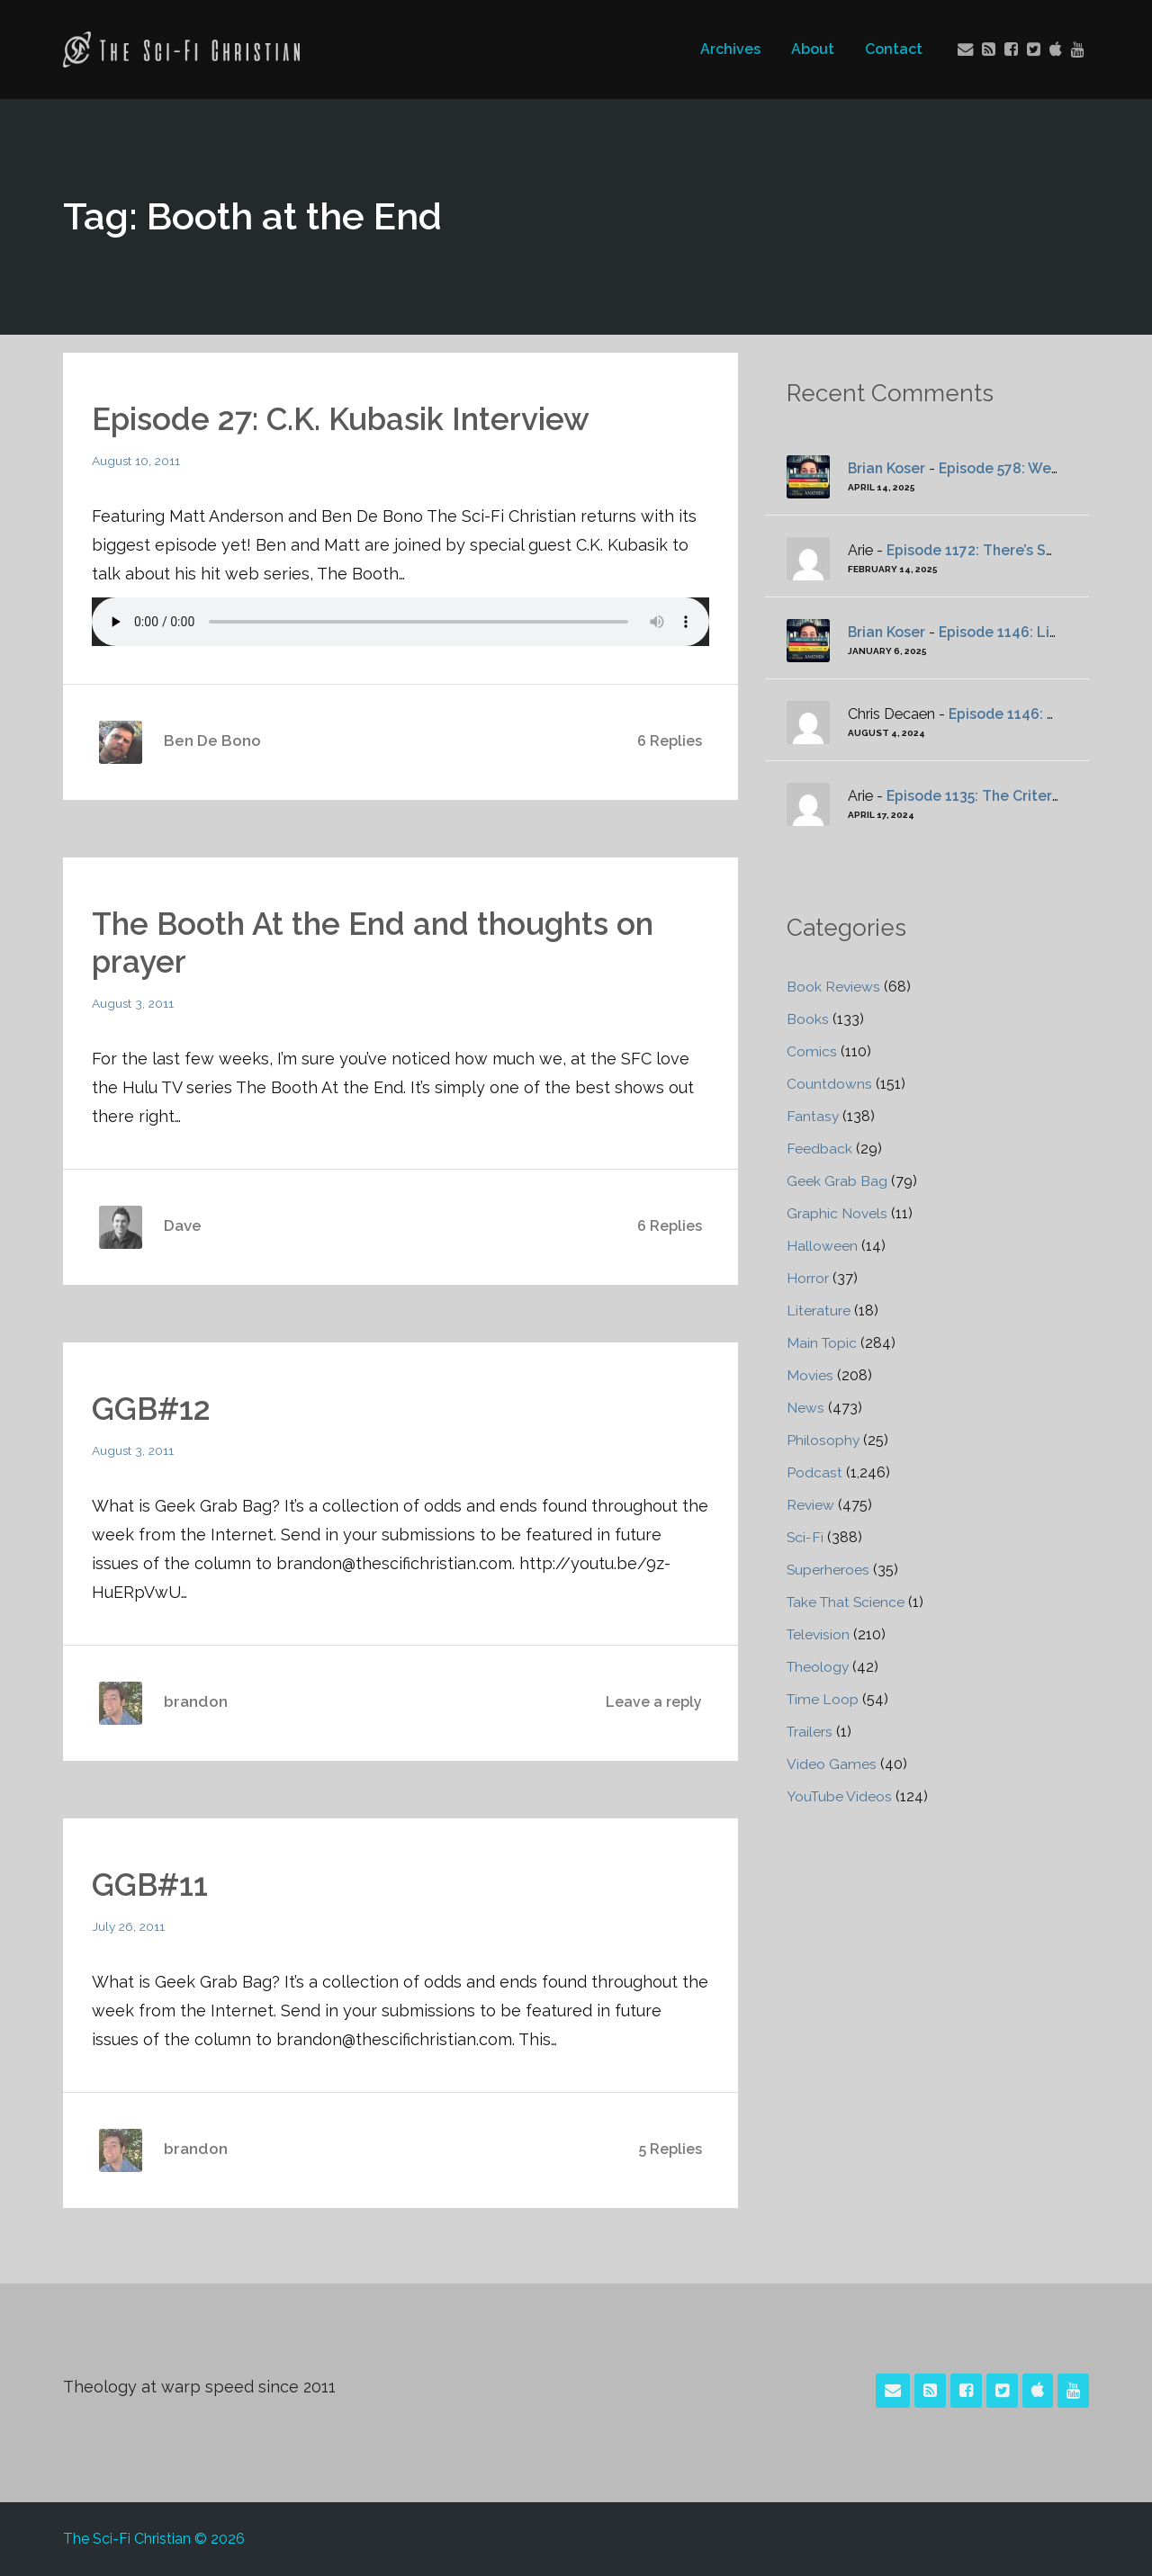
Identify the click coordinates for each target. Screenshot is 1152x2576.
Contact (893, 49)
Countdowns (829, 1083)
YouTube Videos (841, 1796)
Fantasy (813, 1116)
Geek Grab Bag (837, 1180)
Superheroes (828, 1569)
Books (808, 1019)
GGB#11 (152, 1884)
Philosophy (823, 1440)
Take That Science (848, 1602)
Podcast (814, 1472)
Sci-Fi (805, 1537)
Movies (810, 1375)
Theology (819, 1666)
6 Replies (669, 740)
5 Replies (670, 2149)
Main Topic (823, 1342)
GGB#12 (154, 1408)
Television (819, 1634)
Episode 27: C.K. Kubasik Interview (348, 418)
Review (811, 1504)
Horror (808, 1278)
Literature (818, 1310)
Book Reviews (834, 986)
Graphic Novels (837, 1213)
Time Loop (823, 1699)
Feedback (819, 1148)
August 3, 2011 (134, 1003)
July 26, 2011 (129, 1926)
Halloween (822, 1245)
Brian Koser (887, 468)
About (811, 49)
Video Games (832, 1764)
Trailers (810, 1731)
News (805, 1407)
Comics (812, 1051)
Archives (729, 49)
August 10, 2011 (137, 460)
